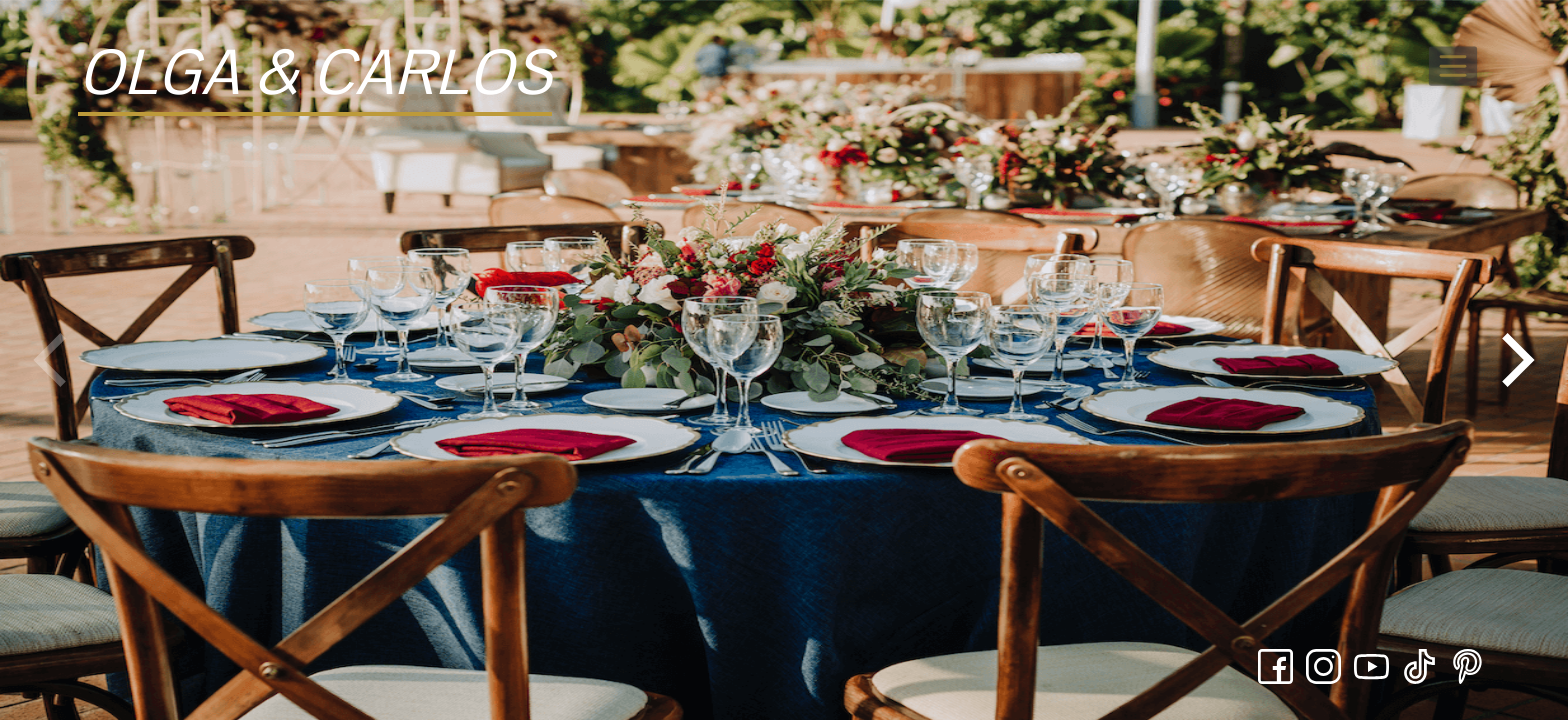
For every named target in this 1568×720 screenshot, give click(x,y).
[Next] (1513, 360)
